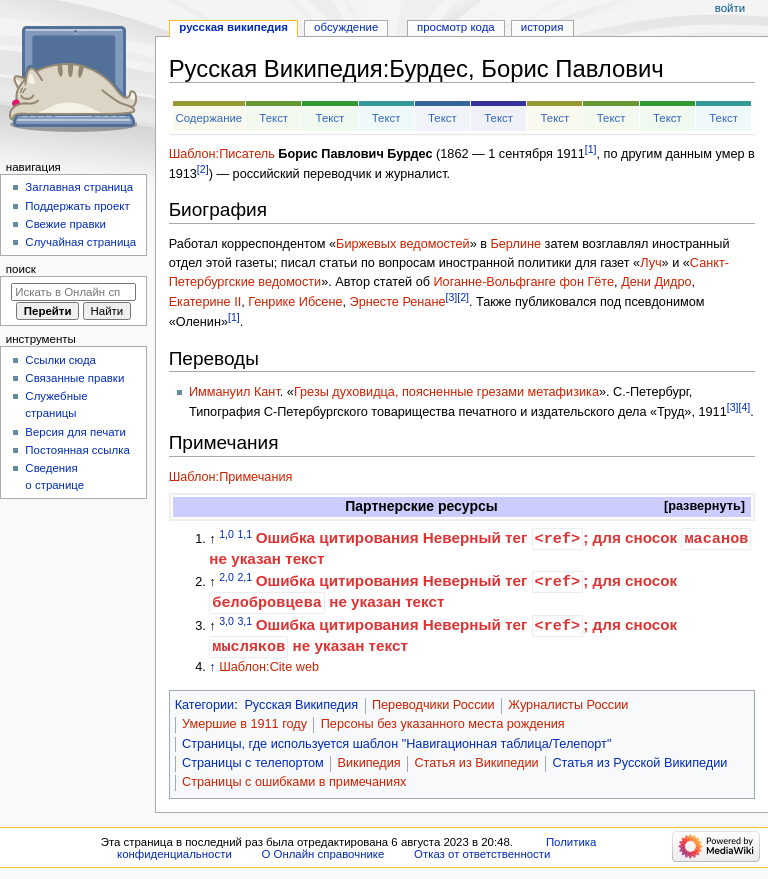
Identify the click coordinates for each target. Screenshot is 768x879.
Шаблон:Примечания (231, 477)
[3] (451, 297)
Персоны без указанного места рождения (443, 724)
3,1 (244, 620)
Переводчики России (433, 705)
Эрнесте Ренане (398, 302)
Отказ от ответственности (482, 854)
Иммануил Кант (234, 392)
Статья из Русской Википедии (639, 763)
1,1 (244, 534)
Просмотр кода (456, 27)
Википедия (369, 763)
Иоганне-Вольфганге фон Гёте (523, 282)
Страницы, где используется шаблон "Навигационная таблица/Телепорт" (396, 744)
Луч (650, 263)
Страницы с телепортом (253, 763)
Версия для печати (75, 432)
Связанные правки (74, 378)
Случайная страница (80, 242)
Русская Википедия (301, 705)
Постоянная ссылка (77, 450)
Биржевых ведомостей (403, 244)
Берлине (515, 244)
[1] (591, 149)
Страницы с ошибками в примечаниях (294, 782)
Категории (205, 705)
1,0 (226, 534)
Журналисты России (568, 705)
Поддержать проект (77, 206)
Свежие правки (65, 224)
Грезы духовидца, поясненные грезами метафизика (446, 392)
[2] (203, 169)
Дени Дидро (656, 282)
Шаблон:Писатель (222, 154)
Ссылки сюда (60, 360)
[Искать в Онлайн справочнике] (73, 292)
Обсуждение (346, 27)
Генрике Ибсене (295, 302)
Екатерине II (205, 302)
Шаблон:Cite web (269, 667)
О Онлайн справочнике (322, 854)
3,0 (226, 620)
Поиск (21, 269)
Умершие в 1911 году (244, 724)
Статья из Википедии (476, 763)
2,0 (226, 577)
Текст (273, 118)
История (542, 27)
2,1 (244, 577)
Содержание (208, 118)
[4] (744, 407)
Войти (730, 8)
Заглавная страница (79, 187)
